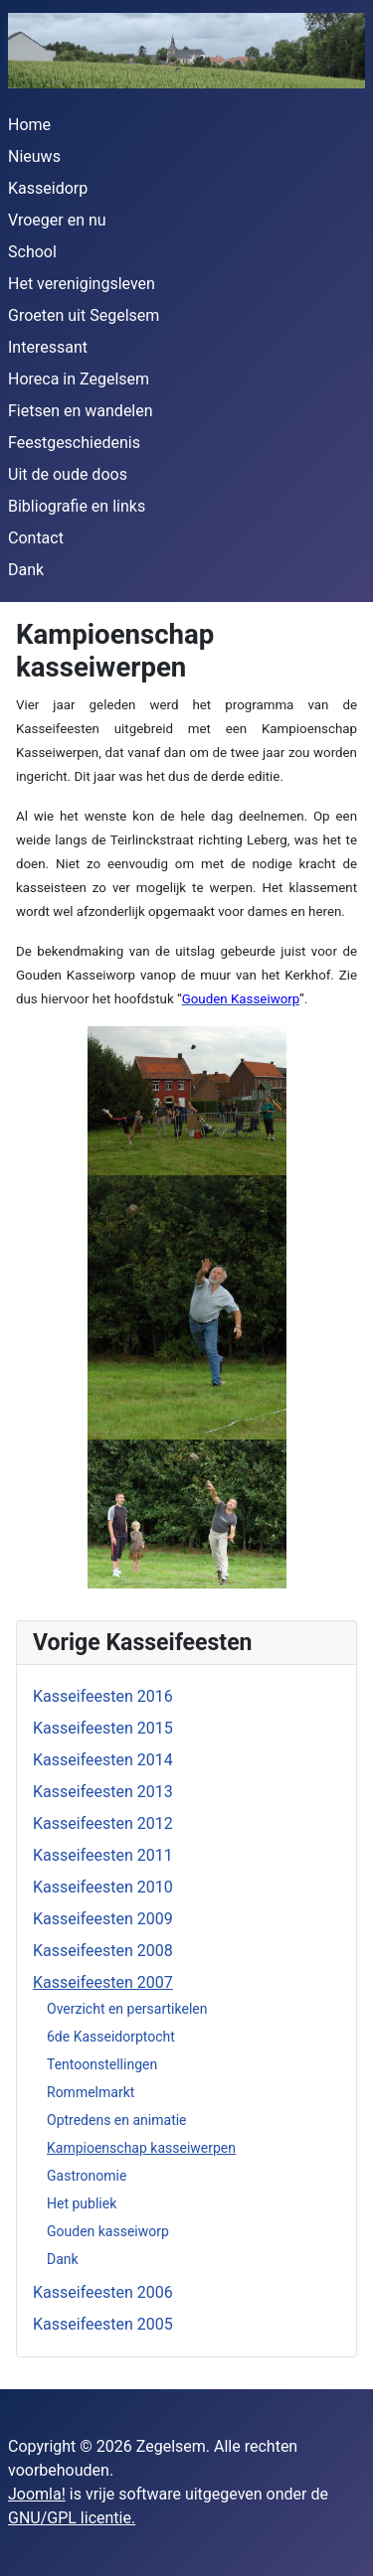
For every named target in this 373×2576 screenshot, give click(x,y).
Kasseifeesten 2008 (103, 1950)
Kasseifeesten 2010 (103, 1887)
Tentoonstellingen (102, 2064)
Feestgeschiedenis (74, 442)
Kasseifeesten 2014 (103, 1759)
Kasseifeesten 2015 (103, 1728)
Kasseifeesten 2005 (103, 2324)
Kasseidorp (48, 188)
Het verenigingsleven (81, 283)
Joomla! (37, 2494)
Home (29, 124)
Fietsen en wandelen (80, 410)
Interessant (48, 347)
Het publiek (81, 2203)
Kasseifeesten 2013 (103, 1791)
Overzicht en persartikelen (127, 2009)
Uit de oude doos (67, 474)
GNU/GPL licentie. (71, 2517)
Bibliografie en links (76, 506)
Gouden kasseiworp (108, 2231)
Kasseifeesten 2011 (103, 1855)
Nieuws (34, 156)
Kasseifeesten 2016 (103, 1696)
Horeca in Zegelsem (78, 379)
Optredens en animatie (117, 2120)
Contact (36, 538)
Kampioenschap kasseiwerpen (141, 2148)
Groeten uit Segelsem (83, 315)
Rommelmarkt (90, 2092)
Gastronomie (86, 2176)
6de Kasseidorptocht (111, 2037)
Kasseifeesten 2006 (103, 2292)
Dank (26, 569)
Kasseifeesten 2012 (103, 1823)
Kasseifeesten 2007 (103, 1982)
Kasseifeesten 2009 (103, 1918)
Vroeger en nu (57, 220)
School (32, 251)
